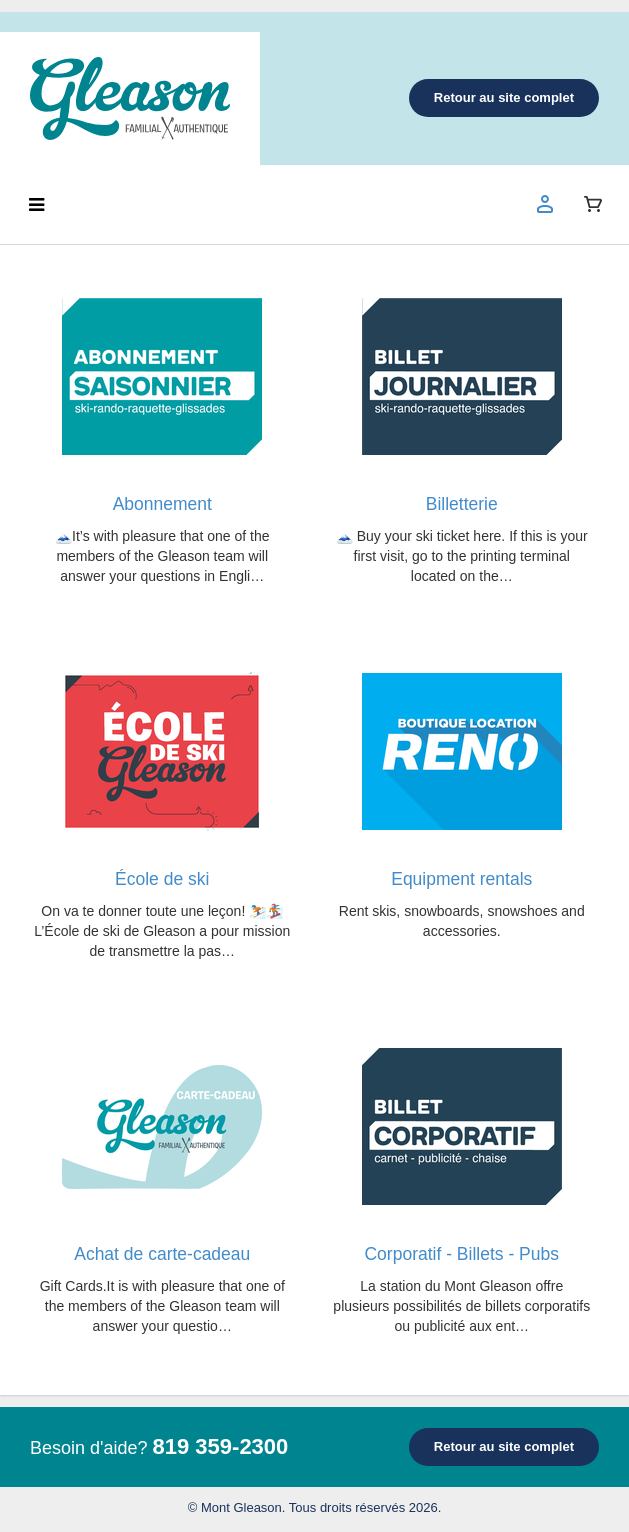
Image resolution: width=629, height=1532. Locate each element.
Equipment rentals (461, 879)
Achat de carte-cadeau (162, 1254)
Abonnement (162, 504)
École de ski (162, 879)
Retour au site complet (504, 97)
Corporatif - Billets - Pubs (461, 1254)
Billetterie (462, 504)
